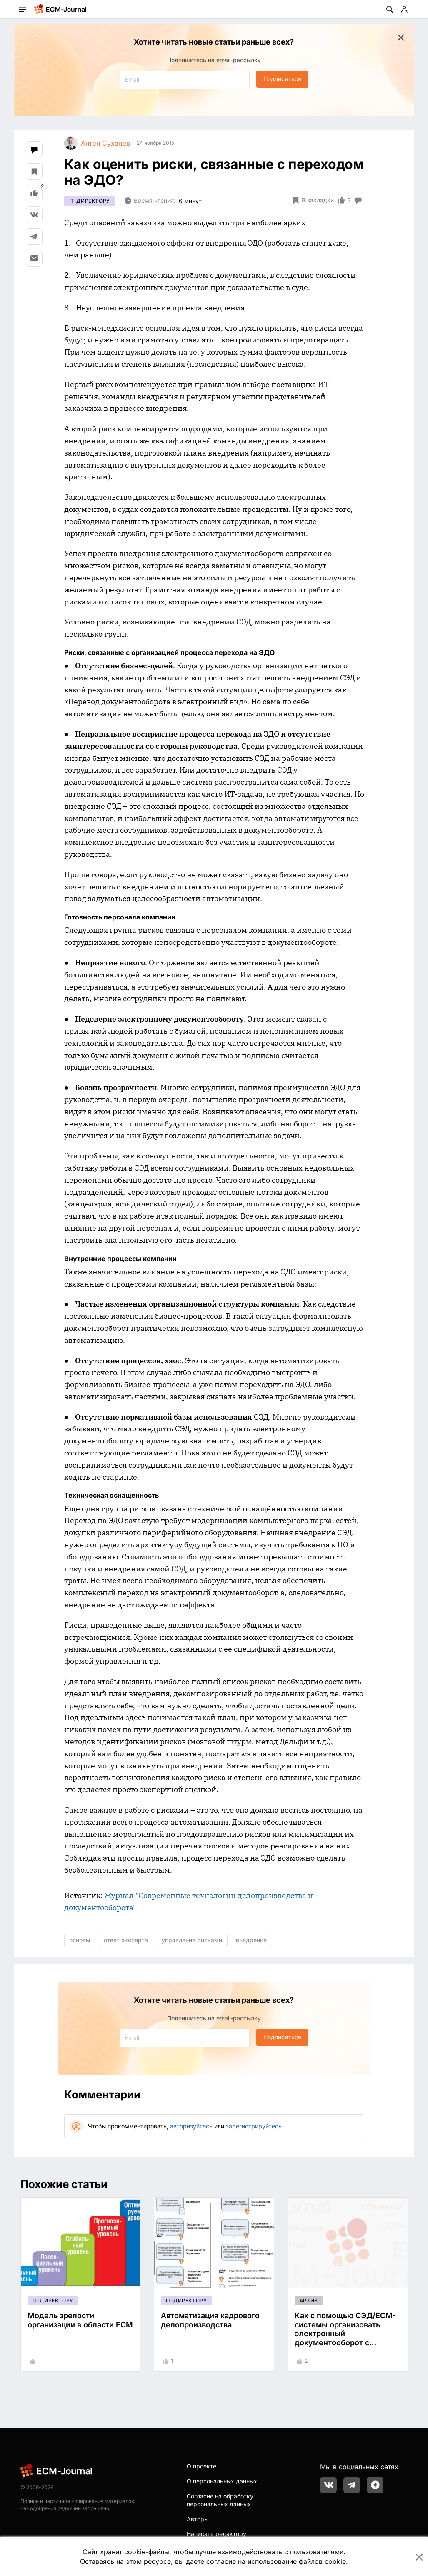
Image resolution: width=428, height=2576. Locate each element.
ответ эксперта (126, 1940)
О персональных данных (222, 2481)
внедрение (251, 1940)
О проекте (201, 2466)
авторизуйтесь (191, 2126)
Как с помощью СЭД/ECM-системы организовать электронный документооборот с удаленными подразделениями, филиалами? (345, 2342)
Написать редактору (216, 2533)
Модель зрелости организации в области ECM (80, 2320)
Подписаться (282, 78)
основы (79, 1940)
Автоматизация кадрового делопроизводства (210, 2320)
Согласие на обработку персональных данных (220, 2500)
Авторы (197, 2519)
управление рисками (192, 1940)
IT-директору (89, 201)
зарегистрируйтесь (254, 2126)
